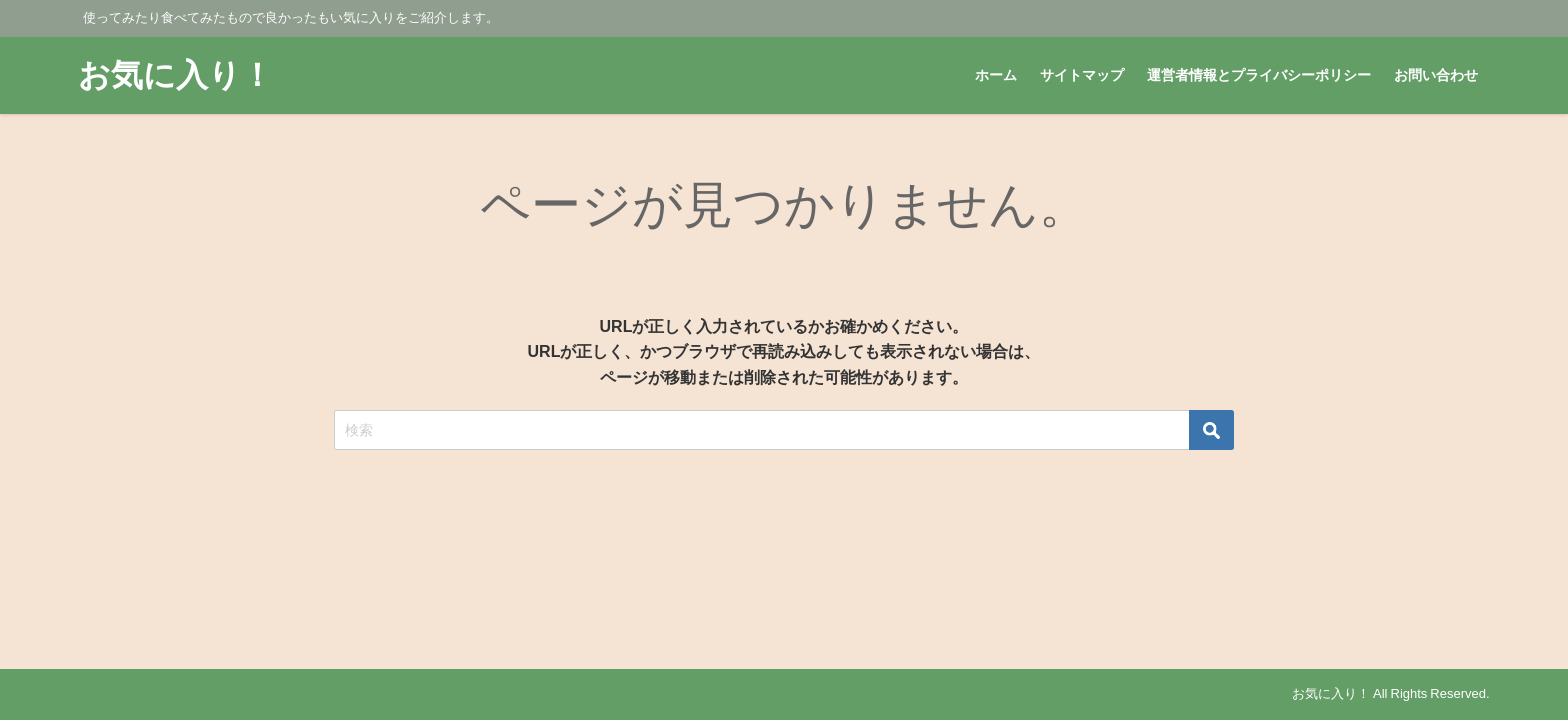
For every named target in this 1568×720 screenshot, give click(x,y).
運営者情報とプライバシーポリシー (1259, 75)
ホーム (996, 75)
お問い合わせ (1436, 75)
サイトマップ (1082, 75)
